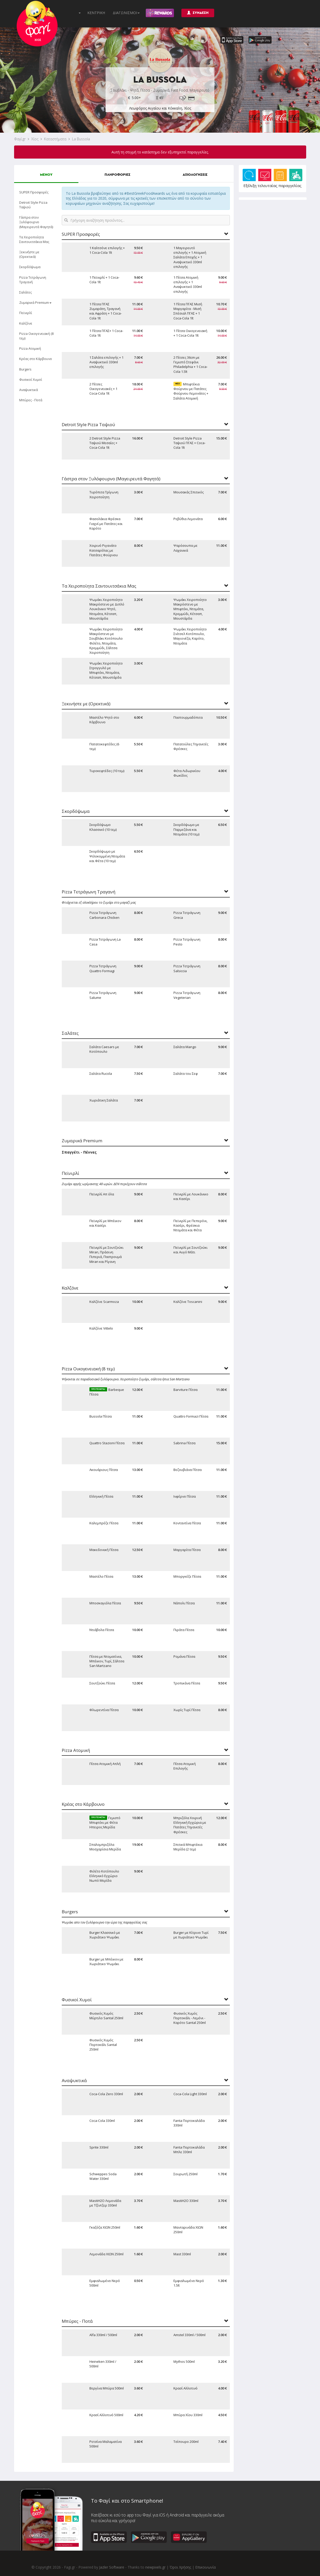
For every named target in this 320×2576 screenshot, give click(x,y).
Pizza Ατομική (30, 348)
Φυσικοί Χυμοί (30, 379)
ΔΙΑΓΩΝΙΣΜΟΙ (126, 12)
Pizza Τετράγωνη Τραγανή (32, 279)
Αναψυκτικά (28, 389)
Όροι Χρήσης (180, 2567)
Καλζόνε (25, 323)
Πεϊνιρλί (25, 312)
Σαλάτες (25, 292)
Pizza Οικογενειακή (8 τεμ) (36, 335)
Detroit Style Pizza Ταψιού (33, 204)
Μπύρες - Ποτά (30, 400)
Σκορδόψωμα (29, 267)
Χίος (34, 138)
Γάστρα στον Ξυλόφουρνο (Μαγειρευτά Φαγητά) (36, 222)
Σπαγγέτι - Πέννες (79, 1152)
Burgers (25, 369)
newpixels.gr (155, 2567)
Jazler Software (111, 2567)
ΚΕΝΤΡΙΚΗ (96, 12)
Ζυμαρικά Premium (35, 302)
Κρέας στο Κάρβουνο (35, 358)
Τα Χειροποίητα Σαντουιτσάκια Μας (34, 239)
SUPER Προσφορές (33, 192)
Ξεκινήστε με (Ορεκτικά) (29, 254)
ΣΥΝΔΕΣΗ (198, 13)
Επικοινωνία (205, 2567)
